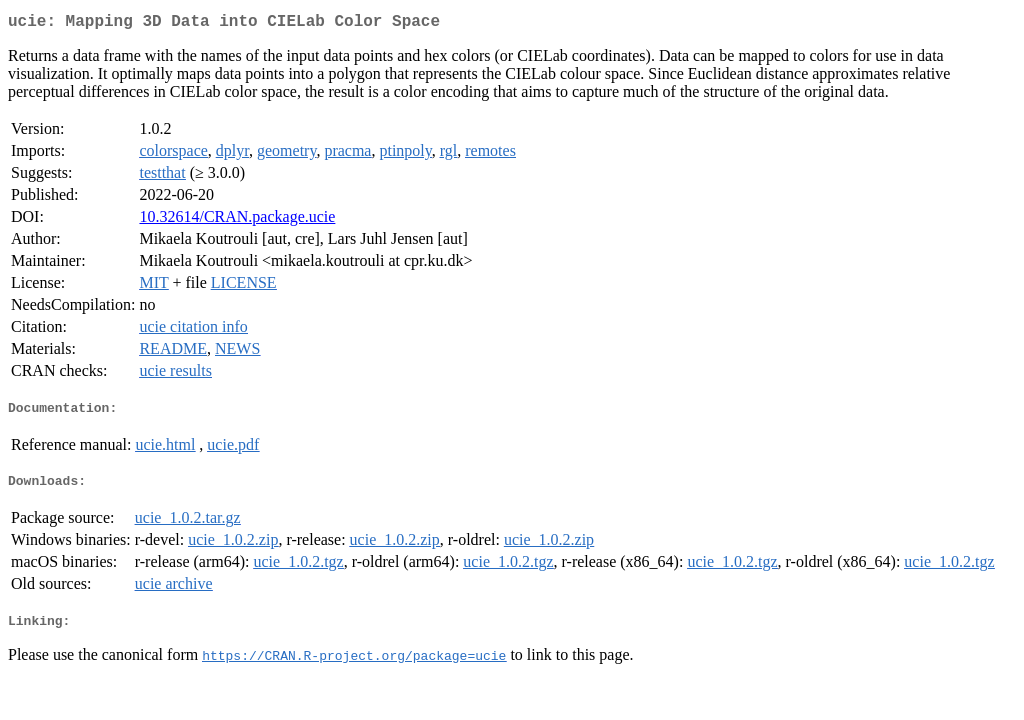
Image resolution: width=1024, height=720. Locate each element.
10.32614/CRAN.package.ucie (237, 220)
